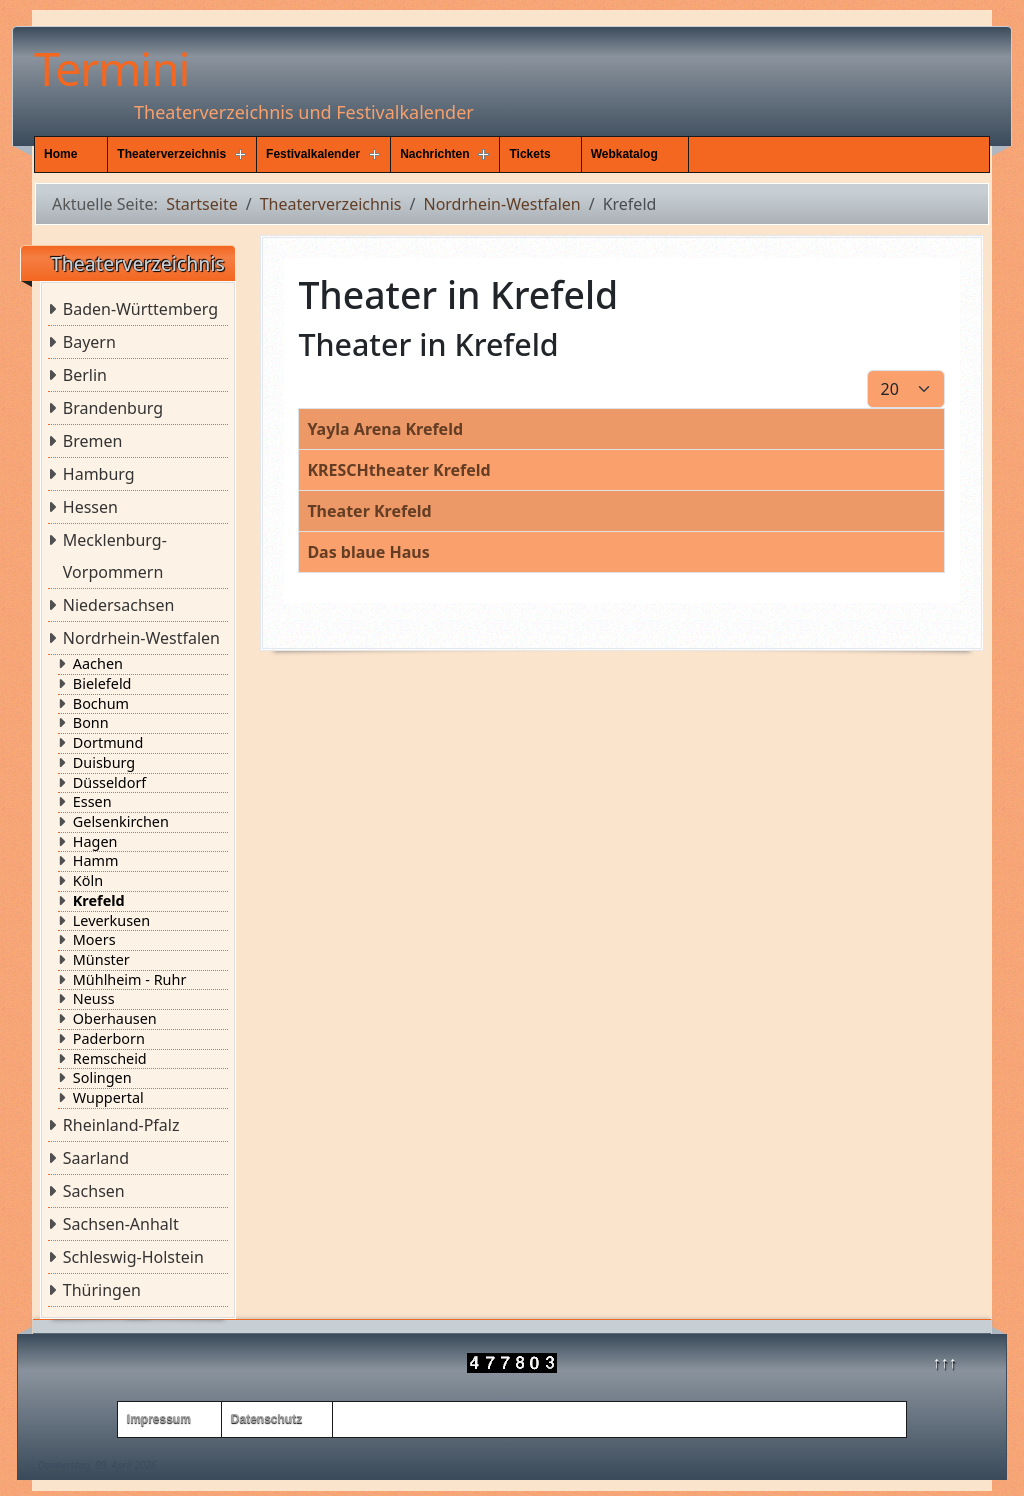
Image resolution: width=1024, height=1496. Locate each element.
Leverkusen (111, 921)
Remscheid (110, 1059)
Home (60, 154)
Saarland (96, 1158)
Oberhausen (115, 1019)
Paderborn (109, 1039)
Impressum (159, 1419)
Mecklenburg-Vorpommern (115, 556)
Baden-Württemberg (140, 309)
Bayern (89, 342)
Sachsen (94, 1191)
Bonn (91, 723)
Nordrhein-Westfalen (141, 638)
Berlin (85, 375)
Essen (92, 802)
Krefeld (99, 901)
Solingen (102, 1078)
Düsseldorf (109, 783)
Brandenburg (113, 408)
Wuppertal (108, 1098)
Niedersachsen (119, 605)
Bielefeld (102, 684)
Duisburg (104, 763)
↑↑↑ (945, 1362)
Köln (88, 881)
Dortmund (108, 743)
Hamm (96, 861)
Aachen (98, 664)
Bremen (93, 441)
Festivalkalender (313, 154)
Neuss (94, 999)
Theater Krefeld (369, 511)
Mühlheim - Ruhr (130, 980)
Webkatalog (624, 154)
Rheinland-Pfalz (121, 1125)
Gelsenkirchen (121, 822)
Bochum (101, 704)
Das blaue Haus (368, 552)
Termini (111, 68)
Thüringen (102, 1290)
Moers (94, 940)
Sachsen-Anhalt (121, 1224)
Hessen (90, 507)
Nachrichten (434, 154)
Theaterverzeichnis (171, 154)
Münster (101, 960)
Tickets (529, 154)
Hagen (95, 842)
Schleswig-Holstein (133, 1257)
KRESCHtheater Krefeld (398, 470)
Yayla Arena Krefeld (385, 429)
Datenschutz (266, 1419)
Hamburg (99, 474)
